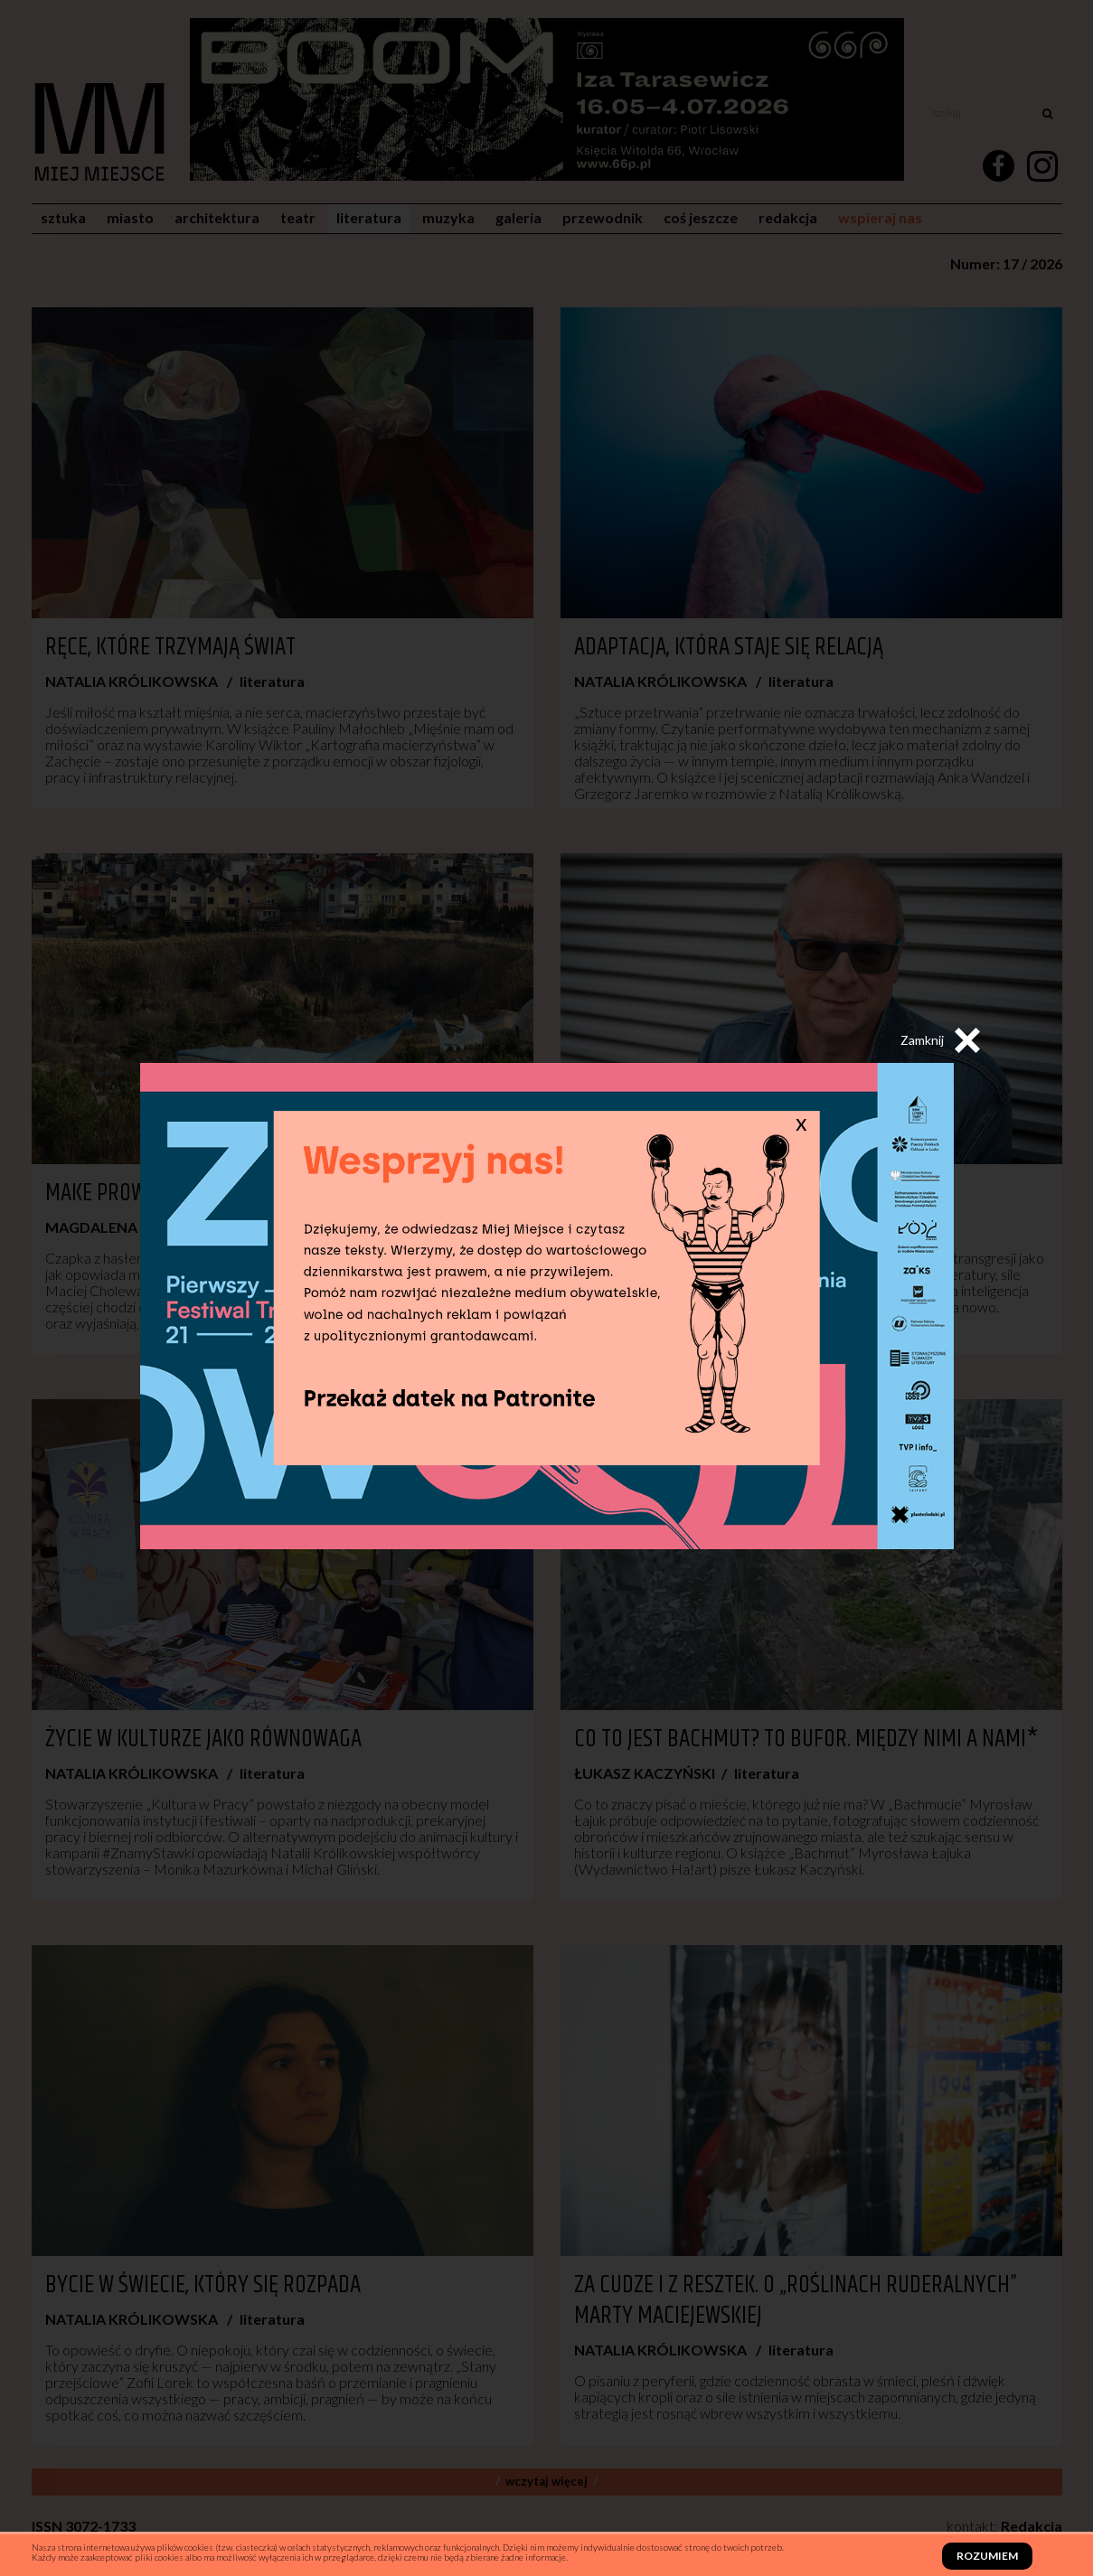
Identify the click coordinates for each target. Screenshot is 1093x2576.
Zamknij (940, 1040)
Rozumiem (987, 2555)
